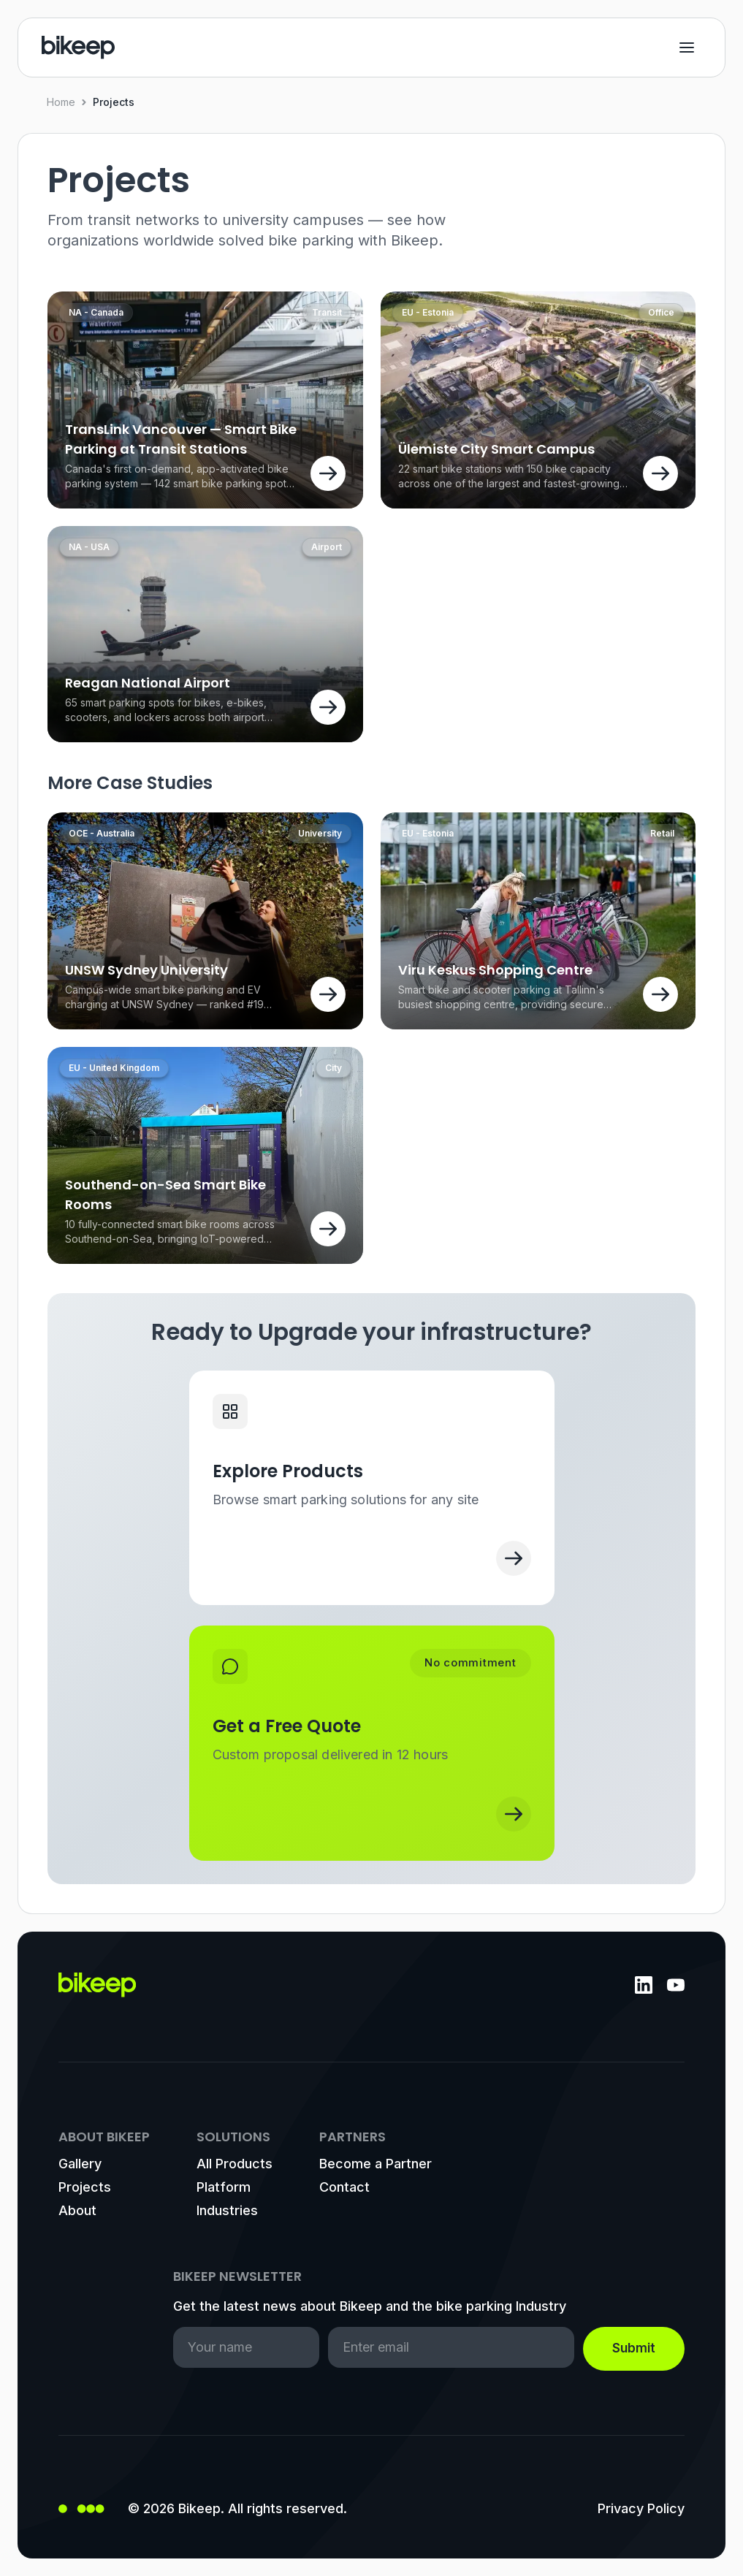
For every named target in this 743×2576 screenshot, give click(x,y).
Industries (227, 2210)
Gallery (80, 2163)
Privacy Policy (641, 2508)
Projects (84, 2187)
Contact (344, 2187)
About (77, 2210)
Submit (633, 2348)
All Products (235, 2163)
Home (61, 102)
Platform (224, 2187)
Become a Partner (375, 2163)
